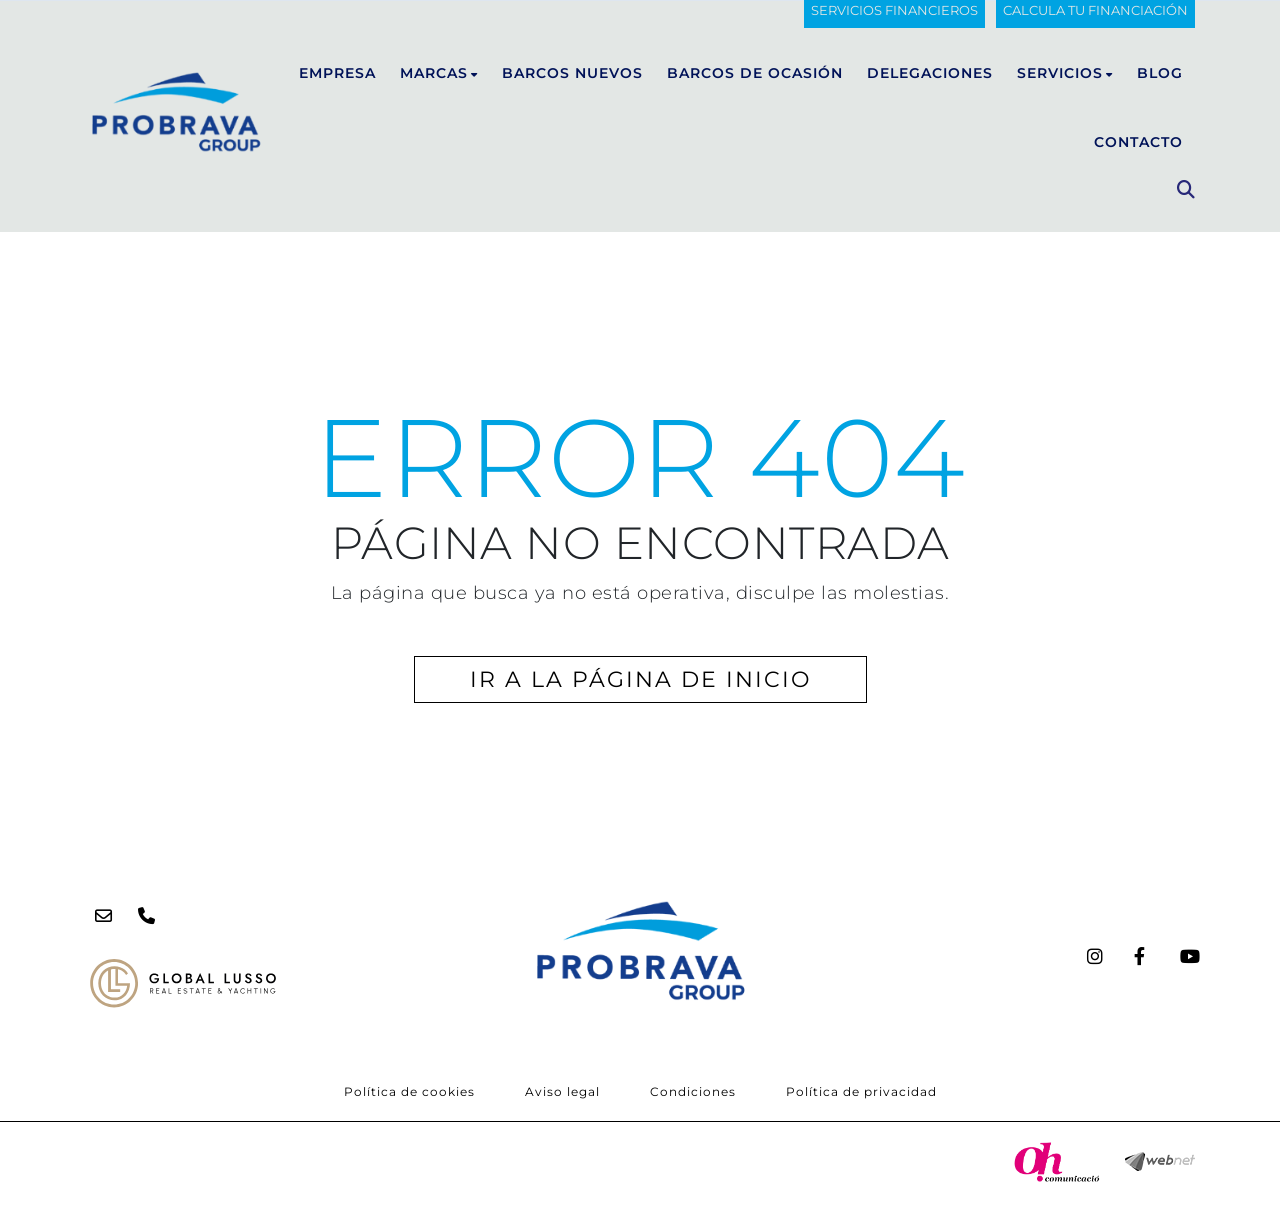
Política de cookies (409, 1091)
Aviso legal (562, 1091)
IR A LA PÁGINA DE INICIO (640, 679)
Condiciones (693, 1091)
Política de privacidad (861, 1091)
